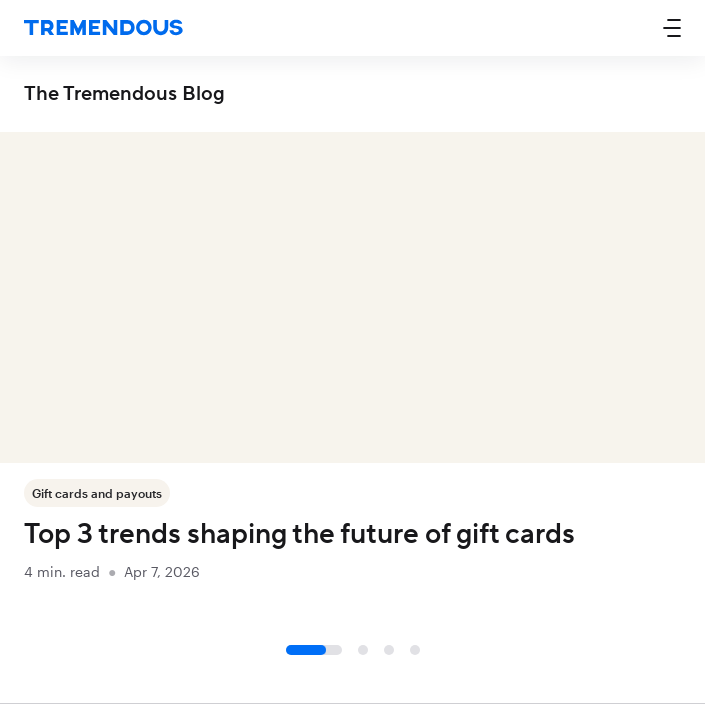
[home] (103, 28)
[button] (672, 28)
